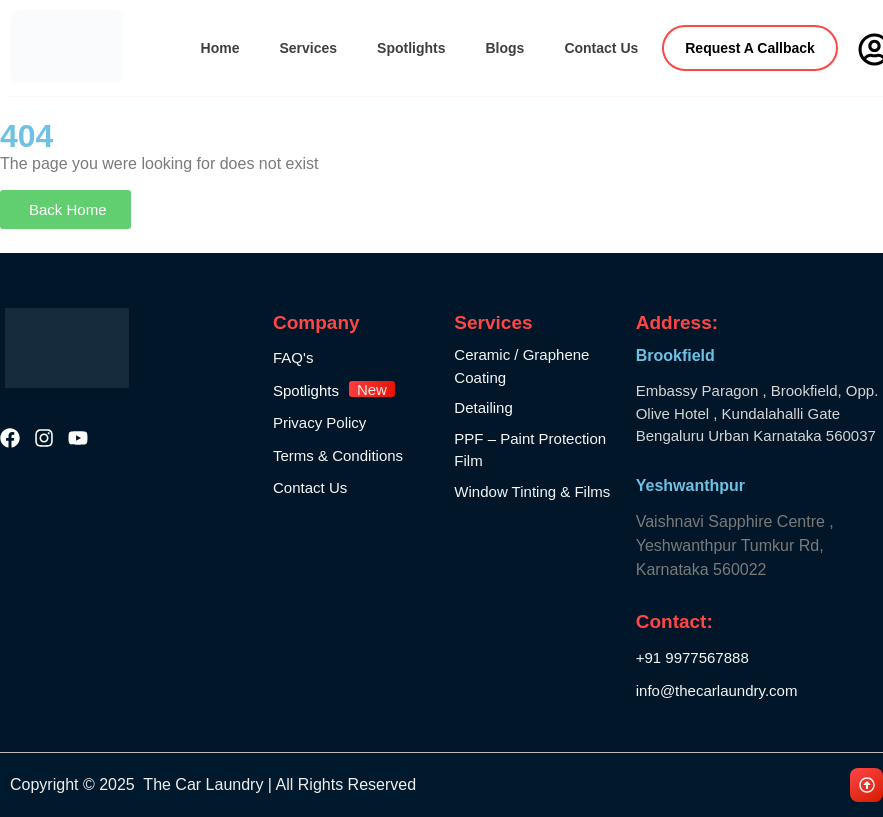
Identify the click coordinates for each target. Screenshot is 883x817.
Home (220, 48)
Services (308, 48)
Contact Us (601, 48)
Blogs (504, 48)
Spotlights (411, 48)
